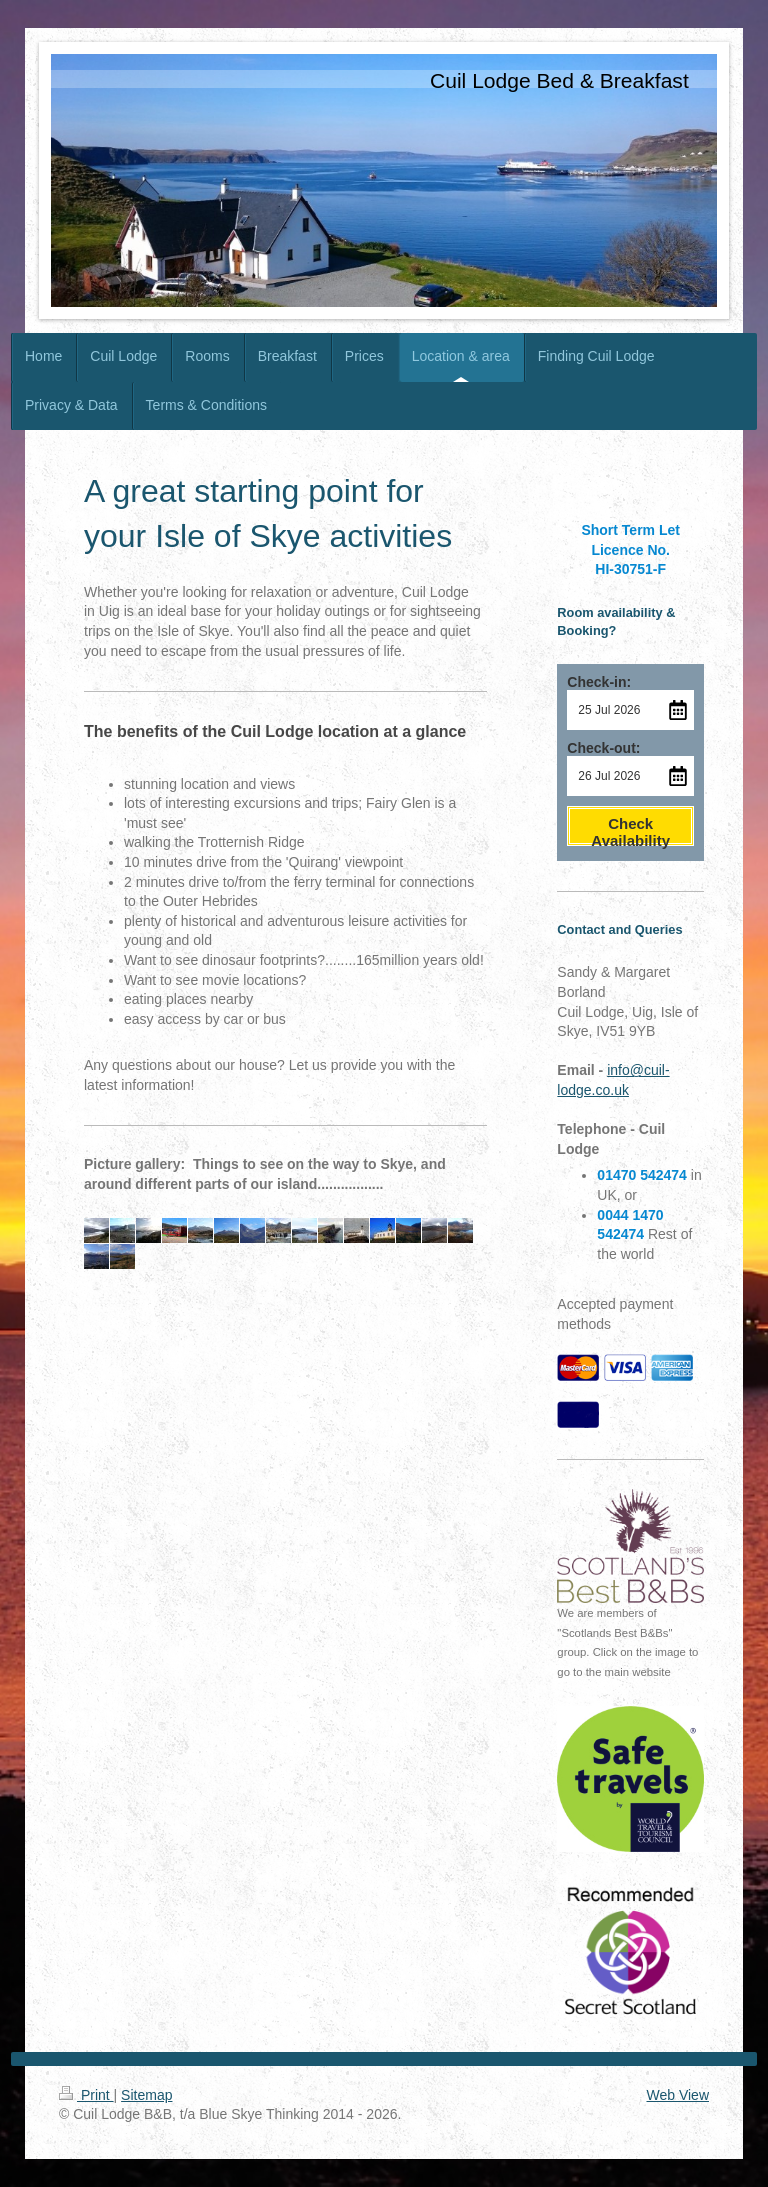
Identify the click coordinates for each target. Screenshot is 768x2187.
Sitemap (146, 2095)
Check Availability (630, 830)
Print (86, 2095)
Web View (677, 2095)
